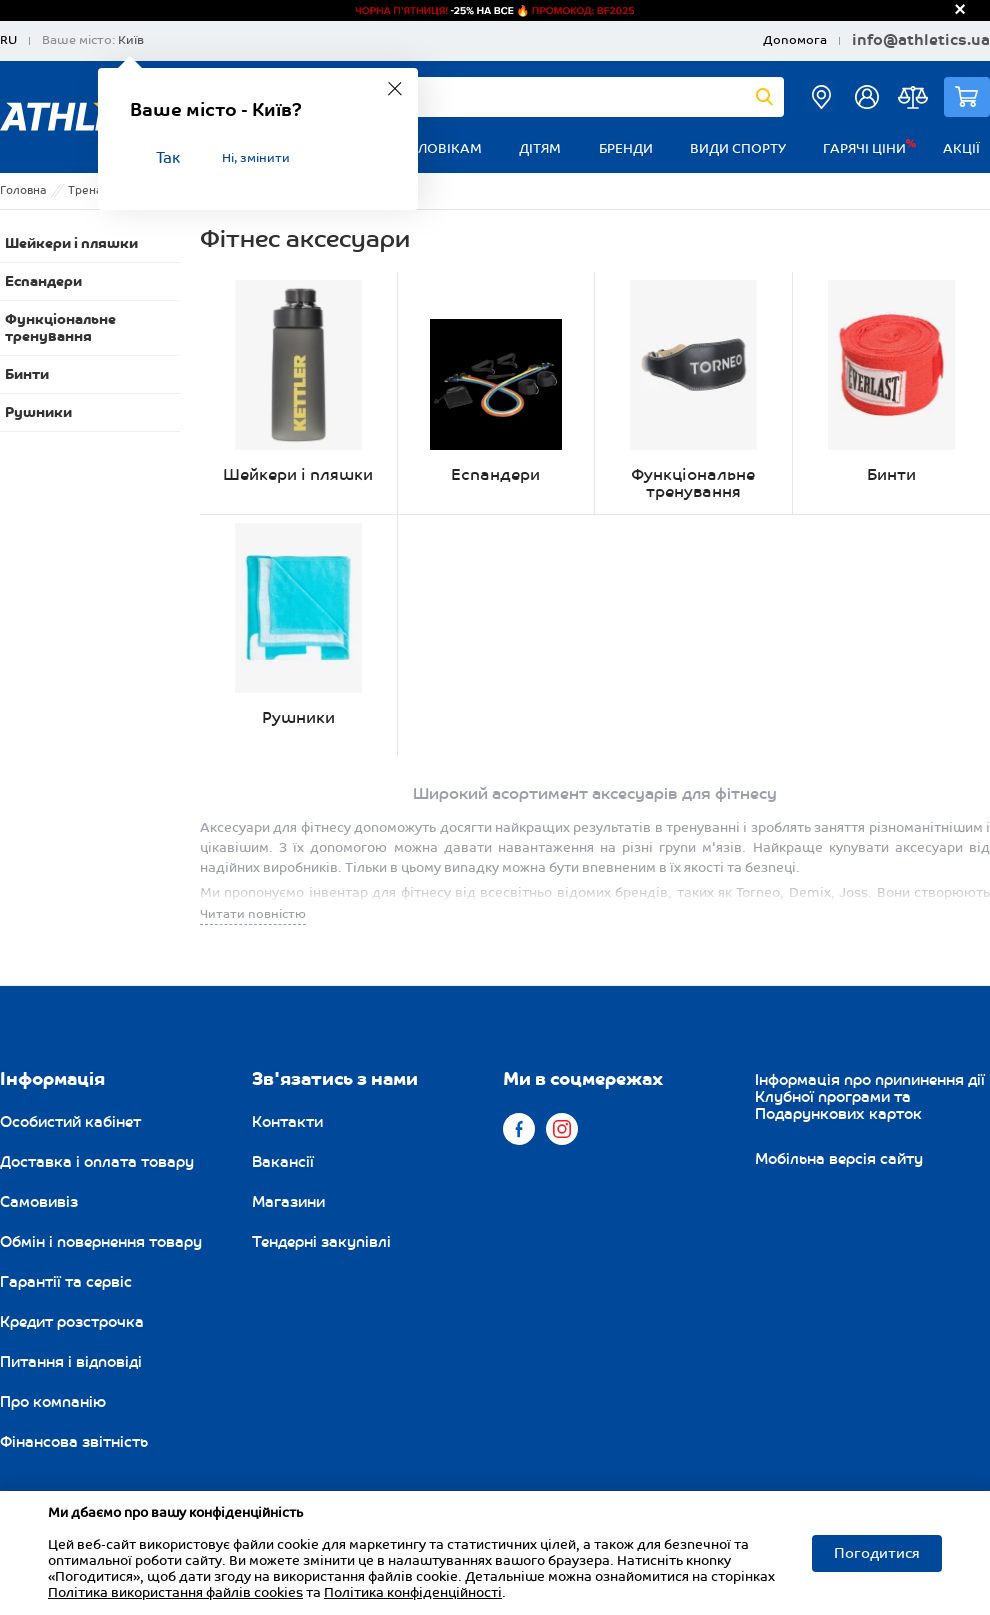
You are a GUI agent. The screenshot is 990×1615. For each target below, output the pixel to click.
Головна (23, 190)
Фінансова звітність (74, 1442)
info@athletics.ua (921, 41)
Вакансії (283, 1162)
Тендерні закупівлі (321, 1242)
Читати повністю (253, 914)
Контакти (287, 1122)
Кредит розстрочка (72, 1322)
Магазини (288, 1202)
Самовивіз (39, 1202)
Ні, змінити (256, 158)
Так (168, 158)
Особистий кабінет (70, 1122)
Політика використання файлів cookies (175, 1593)
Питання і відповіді (71, 1362)
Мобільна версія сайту (839, 1159)
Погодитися (877, 1553)
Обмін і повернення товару (101, 1242)
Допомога (795, 40)
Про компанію (53, 1402)
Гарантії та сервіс (66, 1282)
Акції (961, 149)
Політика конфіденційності (413, 1593)
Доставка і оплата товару (97, 1162)
